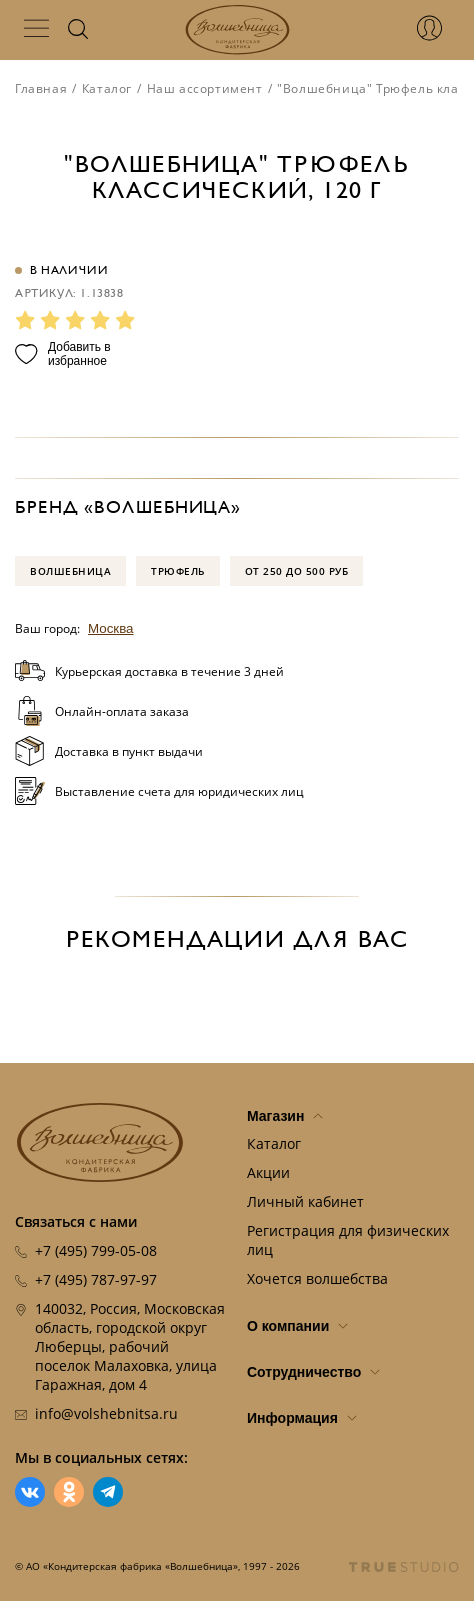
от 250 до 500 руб (297, 571)
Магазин (285, 1116)
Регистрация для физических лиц (348, 1240)
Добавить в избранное (63, 354)
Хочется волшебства (317, 1278)
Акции (268, 1172)
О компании (297, 1326)
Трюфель (178, 571)
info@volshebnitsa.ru (106, 1413)
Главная (41, 88)
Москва (111, 628)
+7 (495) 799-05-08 (96, 1250)
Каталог (107, 88)
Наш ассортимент (205, 88)
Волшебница (70, 571)
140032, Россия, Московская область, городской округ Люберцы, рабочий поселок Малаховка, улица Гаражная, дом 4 (130, 1346)
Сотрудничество (313, 1372)
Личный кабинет (305, 1201)
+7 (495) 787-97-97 (96, 1279)
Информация (302, 1418)
